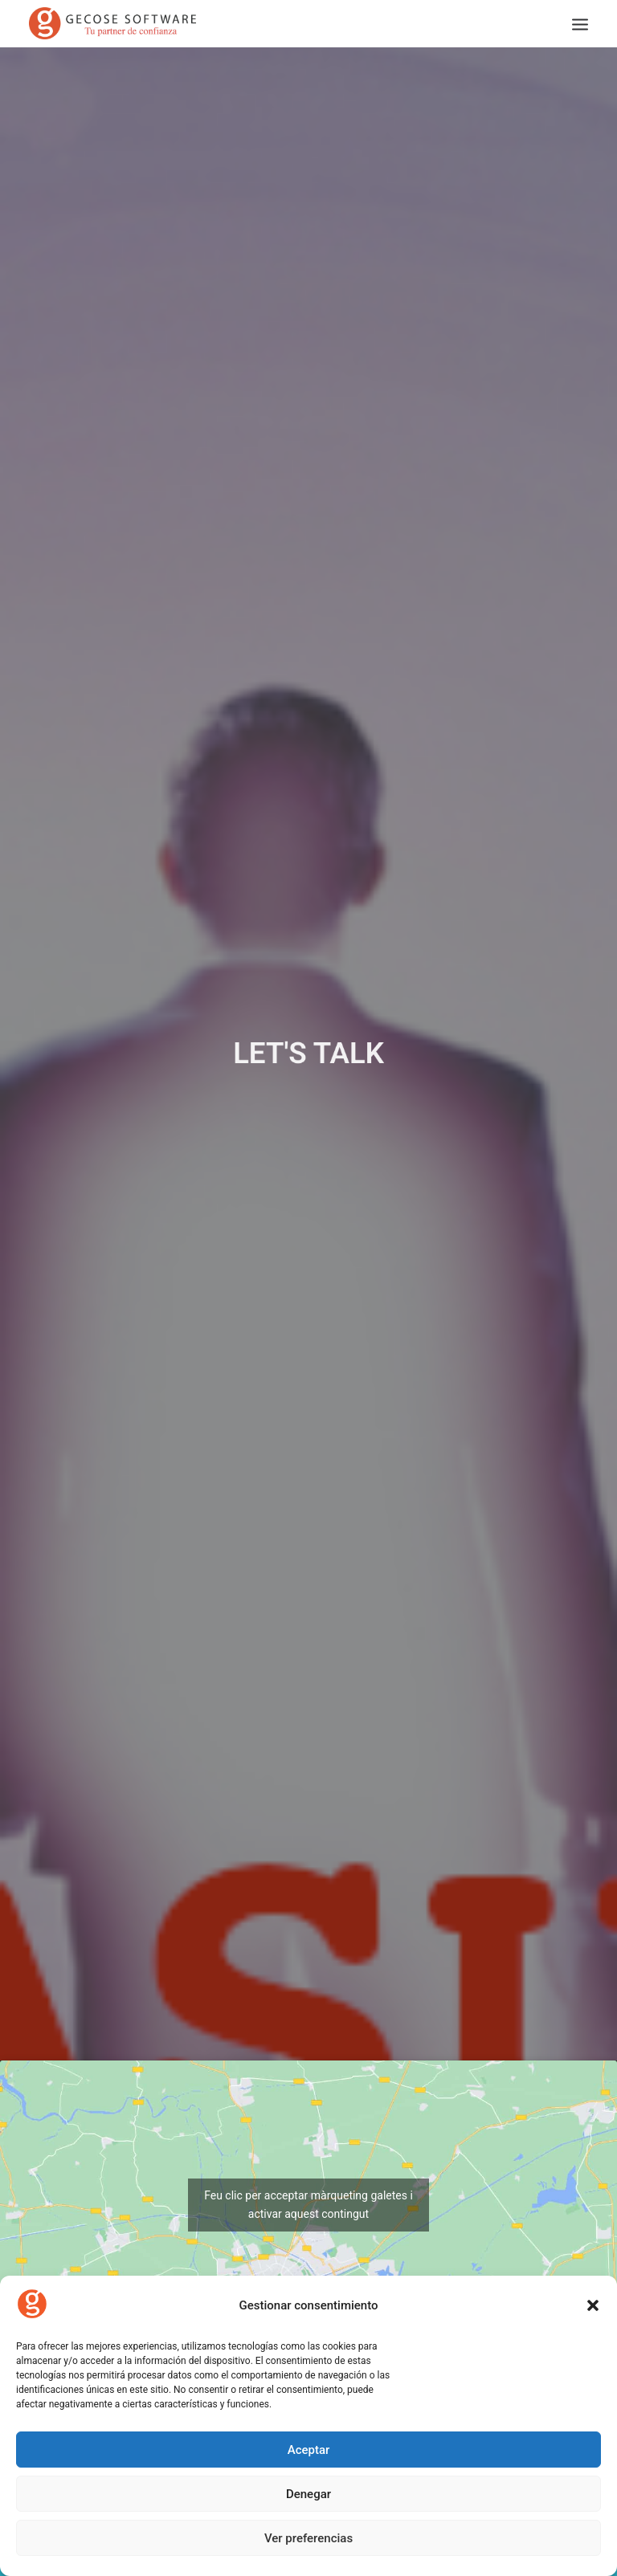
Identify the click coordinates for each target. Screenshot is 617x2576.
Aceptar (309, 2450)
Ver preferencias (308, 2538)
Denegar (308, 2494)
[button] (593, 2305)
